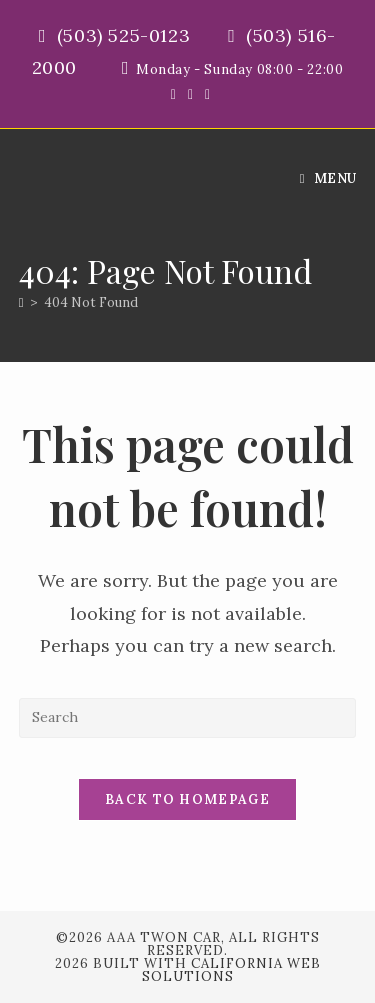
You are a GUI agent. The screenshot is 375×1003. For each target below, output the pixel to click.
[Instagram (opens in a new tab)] (204, 94)
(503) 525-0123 (126, 35)
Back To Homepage (187, 799)
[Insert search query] (188, 718)
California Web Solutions (231, 970)
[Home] (21, 302)
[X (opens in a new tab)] (173, 94)
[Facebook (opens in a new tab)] (190, 94)
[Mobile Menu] (328, 178)
